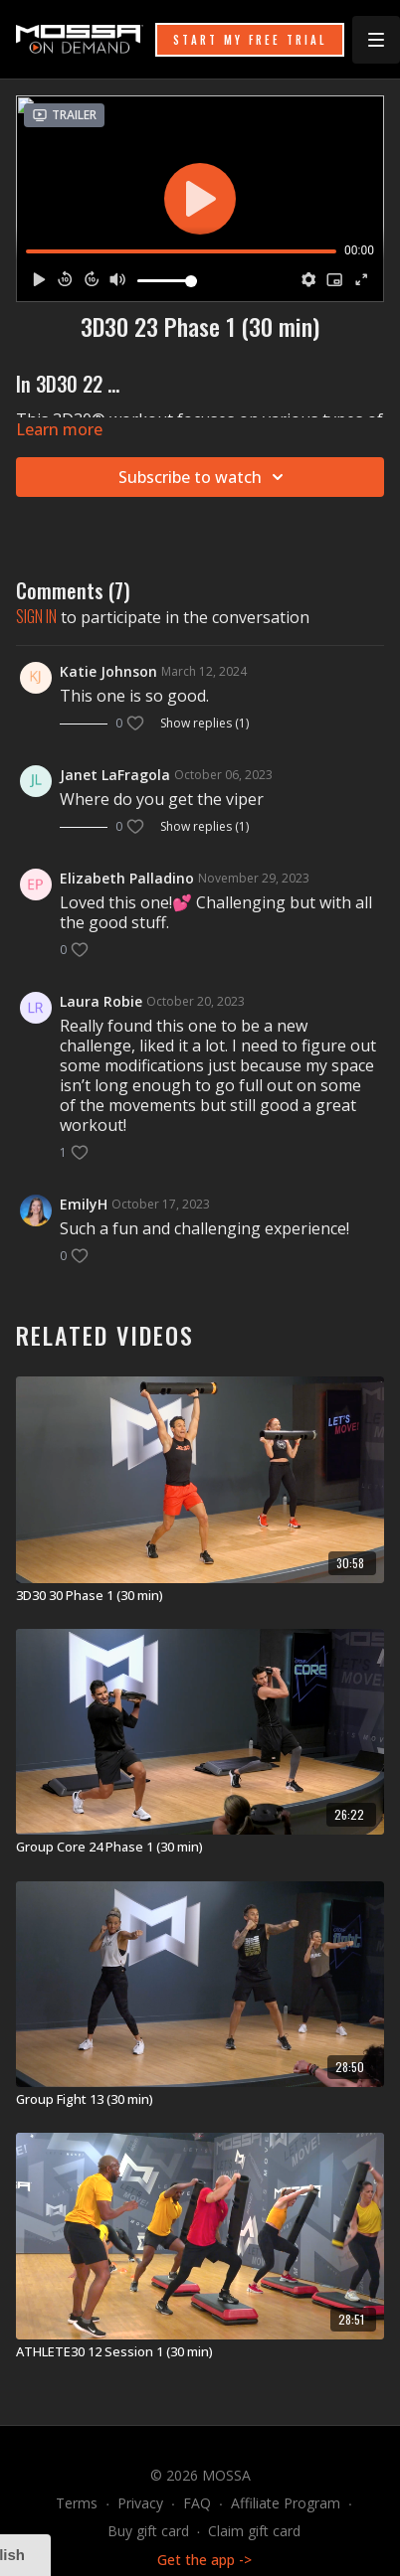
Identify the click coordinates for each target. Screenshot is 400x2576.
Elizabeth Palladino (127, 878)
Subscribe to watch (204, 477)
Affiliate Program (285, 2503)
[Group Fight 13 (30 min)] (200, 2100)
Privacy (140, 2503)
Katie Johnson (108, 671)
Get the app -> (204, 2559)
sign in (36, 616)
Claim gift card (254, 2530)
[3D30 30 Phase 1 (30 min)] (200, 1596)
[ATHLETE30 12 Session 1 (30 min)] (200, 2352)
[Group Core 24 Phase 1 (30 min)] (200, 1847)
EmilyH (83, 1204)
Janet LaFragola (115, 774)
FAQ (197, 2503)
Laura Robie (101, 1001)
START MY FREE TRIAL (249, 40)
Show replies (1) (204, 723)
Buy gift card (148, 2530)
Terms (77, 2503)
